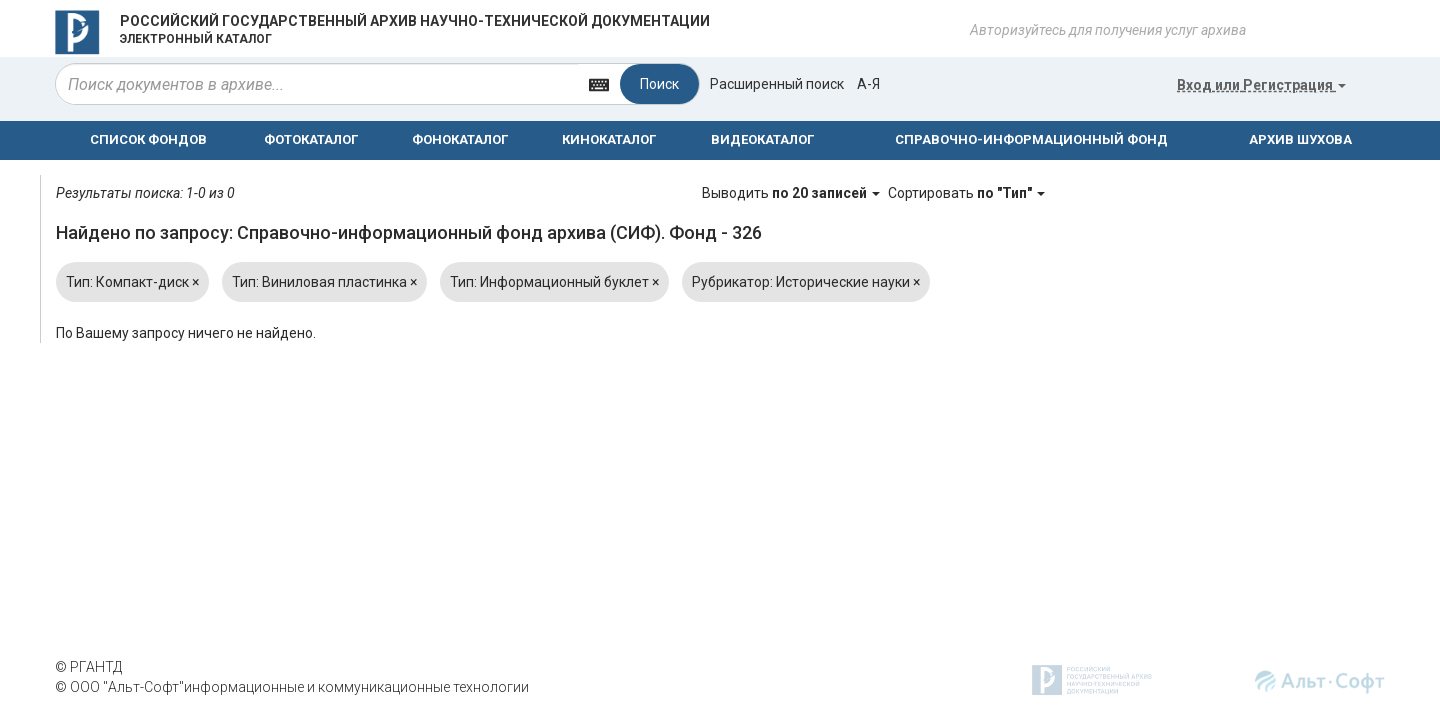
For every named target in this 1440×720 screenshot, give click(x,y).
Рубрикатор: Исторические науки (806, 282)
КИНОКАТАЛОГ (609, 139)
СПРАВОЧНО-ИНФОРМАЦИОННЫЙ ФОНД (1031, 139)
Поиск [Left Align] (659, 84)
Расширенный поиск (777, 84)
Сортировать (966, 193)
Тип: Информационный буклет (554, 282)
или (1261, 85)
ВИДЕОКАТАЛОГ (762, 139)
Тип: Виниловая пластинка (324, 282)
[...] (317, 84)
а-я (868, 84)
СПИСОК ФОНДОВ (148, 139)
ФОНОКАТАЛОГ (460, 139)
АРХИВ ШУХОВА (1300, 139)
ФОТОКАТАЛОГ (311, 139)
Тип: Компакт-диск (132, 282)
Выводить (792, 193)
